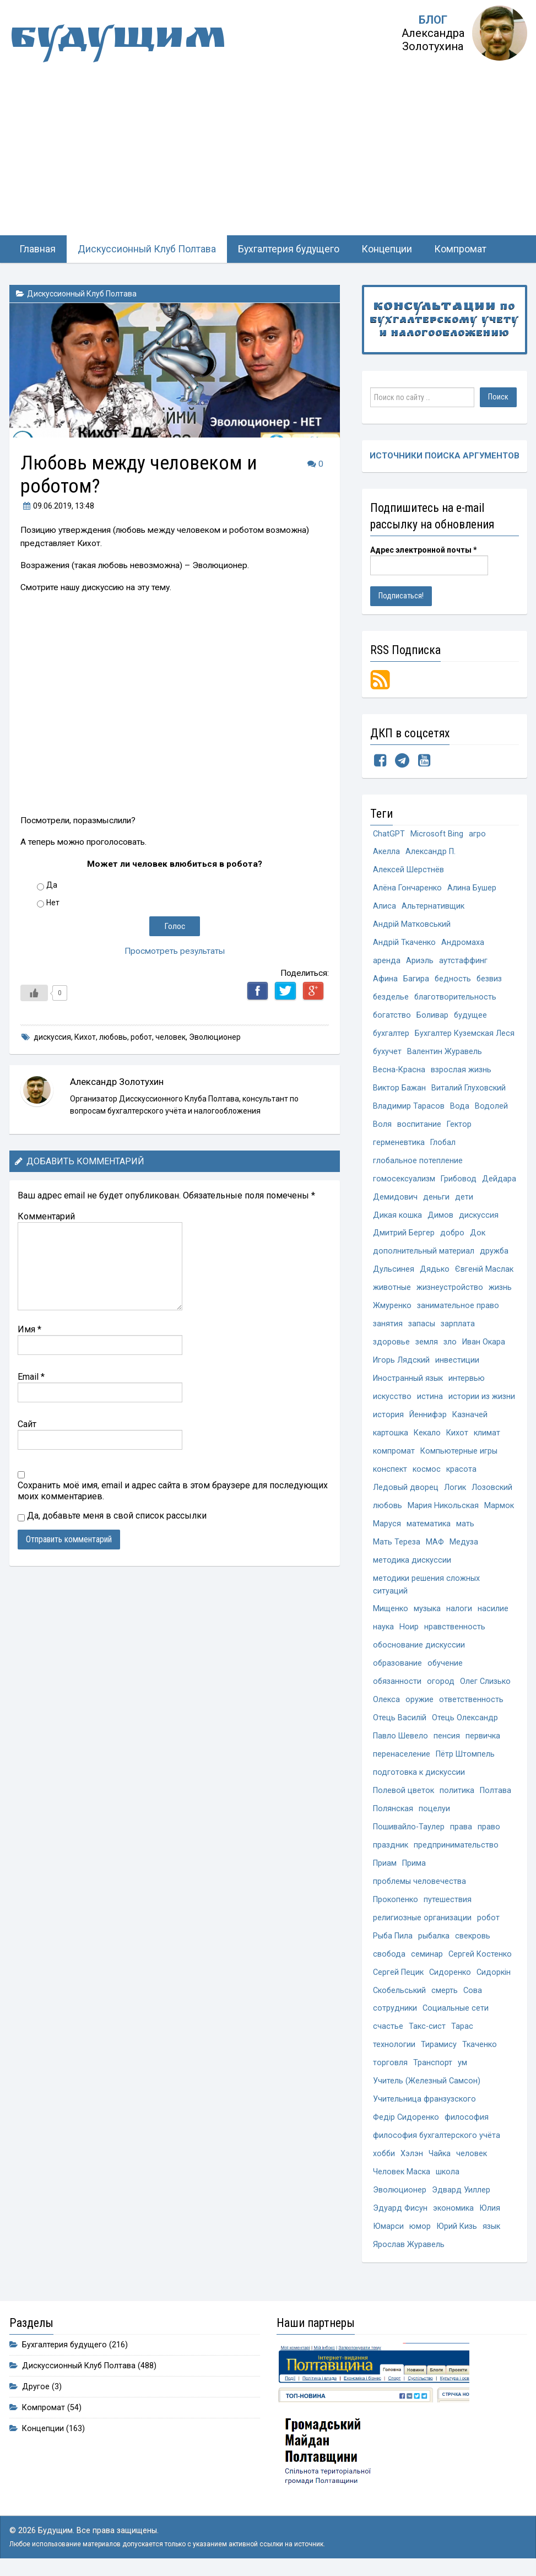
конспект (390, 1471)
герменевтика (399, 1143)
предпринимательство (456, 1848)
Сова (473, 1994)
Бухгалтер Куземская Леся (465, 1034)
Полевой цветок (403, 1793)
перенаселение (401, 1757)
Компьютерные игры (458, 1452)
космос (427, 1471)
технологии (394, 2048)
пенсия (447, 1738)
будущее (471, 1015)
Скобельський (399, 1994)
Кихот (85, 1037)
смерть (445, 1994)
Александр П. (430, 852)
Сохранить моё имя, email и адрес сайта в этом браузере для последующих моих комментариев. (173, 1491)
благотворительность (456, 997)
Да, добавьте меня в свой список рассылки (112, 1515)
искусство (392, 1398)
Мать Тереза (396, 1543)
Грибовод (459, 1180)
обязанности (397, 1684)
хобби (384, 2157)
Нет (52, 902)
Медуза (464, 1543)
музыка (427, 1611)
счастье (388, 2030)
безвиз (490, 979)
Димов (440, 1216)
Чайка (441, 2157)
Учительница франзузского (424, 2103)
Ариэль (420, 961)
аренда (386, 961)
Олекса (386, 1702)
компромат (394, 1452)
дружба (494, 1252)
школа (447, 2175)
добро (452, 1234)
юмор (420, 2230)
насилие (493, 1611)
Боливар (433, 1015)
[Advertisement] (268, 152)
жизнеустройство (449, 1289)
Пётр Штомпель (465, 1757)
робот (141, 1037)
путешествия (448, 1902)
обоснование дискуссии (419, 1647)
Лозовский (492, 1489)
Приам (385, 1866)
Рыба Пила (393, 1939)
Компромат (460, 249)
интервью (466, 1380)
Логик (455, 1489)
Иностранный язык (408, 1380)
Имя (29, 1329)
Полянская (393, 1811)
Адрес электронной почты (423, 550)
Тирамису (439, 2048)
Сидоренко (450, 1975)
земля (426, 1343)
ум (462, 2066)
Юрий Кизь (456, 2230)
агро (477, 834)
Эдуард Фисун (400, 2212)
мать (465, 1525)
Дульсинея (393, 1271)
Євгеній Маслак (484, 1271)
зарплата (458, 1325)
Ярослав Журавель (409, 2248)
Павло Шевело (400, 1738)
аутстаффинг (463, 961)
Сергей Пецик (398, 1975)
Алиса (384, 906)
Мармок (500, 1507)
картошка (390, 1434)
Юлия (489, 2212)
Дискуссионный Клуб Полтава (147, 249)
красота (461, 1471)
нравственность (454, 1629)
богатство (392, 1015)
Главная (37, 249)
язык (491, 2230)
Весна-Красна (399, 1070)
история (388, 1416)
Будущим (119, 41)
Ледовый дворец (405, 1489)
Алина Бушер (471, 888)
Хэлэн (413, 2157)
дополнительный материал (423, 1252)
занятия (388, 1325)
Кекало (427, 1434)
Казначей (470, 1416)
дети (504, 1198)
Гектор (459, 1125)
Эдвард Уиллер (461, 2194)
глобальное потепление (418, 1161)
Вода (459, 1106)
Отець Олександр (465, 1720)
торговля (390, 2066)
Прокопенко (395, 1902)
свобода (389, 1957)
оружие (419, 1702)
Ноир (409, 1629)
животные (392, 1289)
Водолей (491, 1106)
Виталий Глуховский (468, 1088)
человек (170, 1037)
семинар (427, 1957)
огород (441, 1684)
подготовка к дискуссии (419, 1775)
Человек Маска (401, 2175)
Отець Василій (399, 1720)
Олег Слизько (486, 1684)
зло (450, 1343)
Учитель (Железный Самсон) (426, 2084)
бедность (453, 979)
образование (398, 1666)
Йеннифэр (428, 1416)
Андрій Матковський (412, 925)
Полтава (495, 1793)
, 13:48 (57, 505)
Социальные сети (456, 2012)
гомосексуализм (404, 1180)
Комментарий (46, 1216)
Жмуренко (392, 1307)
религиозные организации (422, 1920)
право (489, 1829)
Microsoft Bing (436, 834)
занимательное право (458, 1307)
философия (467, 2121)
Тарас (462, 2030)
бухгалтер (391, 1034)
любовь (113, 1037)
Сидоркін (494, 1975)
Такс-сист (427, 2030)
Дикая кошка (397, 1216)
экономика (453, 2212)
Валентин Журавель (445, 1052)
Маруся (387, 1525)
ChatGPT (389, 834)
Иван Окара (483, 1343)
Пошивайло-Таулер (409, 1829)
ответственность (471, 1702)
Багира (416, 979)
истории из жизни (481, 1398)
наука (383, 1629)
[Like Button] (34, 993)
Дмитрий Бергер (404, 1234)
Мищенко (390, 1611)
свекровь (473, 1939)
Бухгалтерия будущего (288, 249)
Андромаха (462, 943)
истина (430, 1398)
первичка (482, 1738)
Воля (382, 1125)
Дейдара (390, 1198)
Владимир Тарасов (409, 1106)
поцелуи (434, 1811)
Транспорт (432, 2066)
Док (478, 1234)
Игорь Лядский (401, 1362)
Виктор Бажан (399, 1088)
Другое (36, 2390)
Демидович (435, 1198)
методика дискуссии (412, 1562)
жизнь (500, 1289)
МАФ (435, 1543)
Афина (385, 979)
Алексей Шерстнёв (408, 870)
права (461, 1829)
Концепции (386, 249)
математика (429, 1525)
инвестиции (457, 1362)
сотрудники (395, 2012)
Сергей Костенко (480, 1957)
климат (487, 1434)
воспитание (419, 1125)
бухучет (387, 1052)
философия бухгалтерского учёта (437, 2139)
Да (51, 885)
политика (457, 1793)
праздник (390, 1848)
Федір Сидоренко (406, 2121)
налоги (459, 1611)
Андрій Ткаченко (404, 943)
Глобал (443, 1143)
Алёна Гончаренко (407, 888)
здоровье (391, 1343)
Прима (414, 1866)
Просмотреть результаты (174, 951)
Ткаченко (479, 2048)
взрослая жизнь (461, 1070)
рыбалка (435, 1939)
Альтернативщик (433, 906)
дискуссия (52, 1037)
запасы (421, 1325)
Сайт (27, 1424)
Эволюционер (215, 1037)
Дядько (435, 1271)
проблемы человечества (420, 1884)
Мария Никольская (443, 1507)
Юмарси (388, 2230)
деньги (476, 1198)
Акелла (386, 852)
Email (31, 1376)
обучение (446, 1666)
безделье (391, 997)
